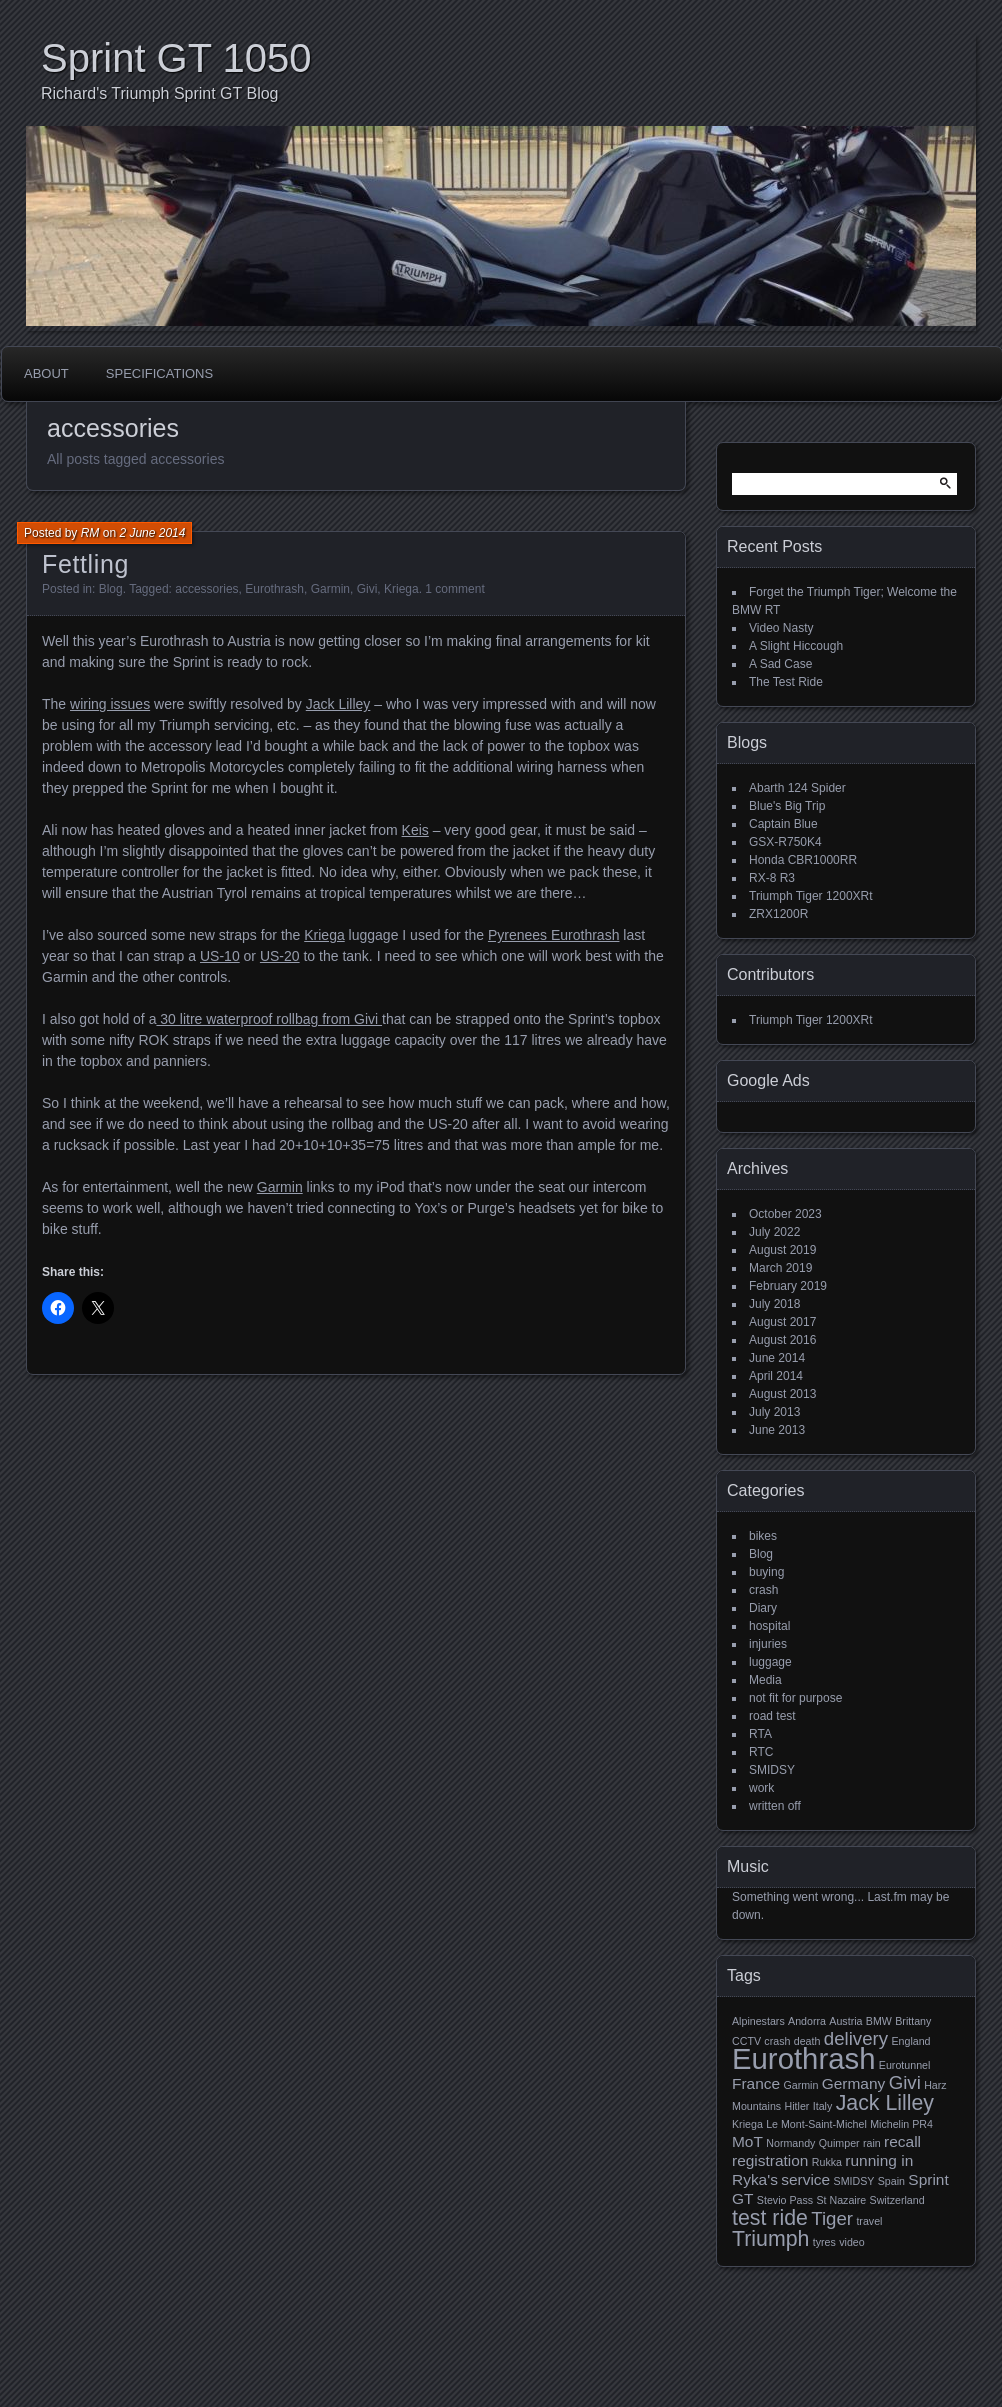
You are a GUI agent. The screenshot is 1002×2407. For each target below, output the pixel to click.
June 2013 (777, 1430)
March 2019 (780, 1268)
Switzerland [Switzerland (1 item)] (897, 2200)
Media (765, 1680)
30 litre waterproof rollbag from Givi (269, 1019)
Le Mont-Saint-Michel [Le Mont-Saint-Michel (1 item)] (816, 2124)
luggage (770, 1662)
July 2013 (774, 1412)
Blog (111, 589)
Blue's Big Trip (787, 806)
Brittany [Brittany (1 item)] (913, 2021)
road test (772, 1716)
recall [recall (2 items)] (902, 2141)
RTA (760, 1734)
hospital (769, 1626)
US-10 (220, 956)
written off (775, 1806)
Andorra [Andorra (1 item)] (807, 2021)
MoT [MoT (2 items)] (747, 2141)
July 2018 (774, 1304)
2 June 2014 (152, 533)
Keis (415, 830)
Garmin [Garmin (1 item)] (800, 2085)
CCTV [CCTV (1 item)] (746, 2041)
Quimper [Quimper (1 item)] (839, 2143)
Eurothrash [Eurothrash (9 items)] (803, 2058)
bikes (763, 1536)
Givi (367, 589)
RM (90, 533)
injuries (768, 1644)
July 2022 (774, 1232)
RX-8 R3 (772, 878)
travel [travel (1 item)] (869, 2221)
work (761, 1788)
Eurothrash (274, 589)
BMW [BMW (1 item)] (879, 2021)
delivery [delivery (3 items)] (856, 2038)
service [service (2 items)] (805, 2179)
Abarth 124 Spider (797, 788)
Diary (763, 1608)
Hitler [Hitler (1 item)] (797, 2106)
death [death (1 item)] (807, 2041)
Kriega (401, 589)
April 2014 (776, 1376)
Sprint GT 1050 (176, 58)
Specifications (159, 373)
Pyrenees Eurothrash (554, 935)
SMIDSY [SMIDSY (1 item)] (854, 2181)
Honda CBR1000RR (803, 860)
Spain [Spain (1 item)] (891, 2181)
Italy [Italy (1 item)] (823, 2106)
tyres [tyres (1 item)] (824, 2242)
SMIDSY (772, 1770)
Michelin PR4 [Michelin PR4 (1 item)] (901, 2124)
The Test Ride (786, 682)
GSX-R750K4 (785, 842)
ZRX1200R (778, 914)
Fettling (85, 564)
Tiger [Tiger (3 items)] (832, 2218)
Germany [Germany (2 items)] (854, 2083)
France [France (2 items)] (756, 2083)
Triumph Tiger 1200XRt (811, 896)
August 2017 (782, 1322)
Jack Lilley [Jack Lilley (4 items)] (885, 2103)
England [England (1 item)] (910, 2041)
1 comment (454, 589)
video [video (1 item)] (851, 2242)
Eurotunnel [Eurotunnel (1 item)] (905, 2065)
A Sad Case (780, 664)
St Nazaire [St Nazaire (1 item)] (841, 2200)
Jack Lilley (338, 704)
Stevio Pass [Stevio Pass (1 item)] (785, 2200)
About (46, 373)
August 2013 (782, 1394)
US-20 (280, 956)
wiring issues (110, 704)
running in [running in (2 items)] (879, 2160)
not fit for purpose (795, 1698)
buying (766, 1572)
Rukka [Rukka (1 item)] (827, 2162)
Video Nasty (781, 628)
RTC (761, 1752)
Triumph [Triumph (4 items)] (770, 2239)
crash (763, 1590)
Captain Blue (783, 824)
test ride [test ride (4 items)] (770, 2218)
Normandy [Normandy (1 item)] (790, 2143)
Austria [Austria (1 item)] (845, 2021)
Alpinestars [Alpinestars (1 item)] (758, 2021)
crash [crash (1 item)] (777, 2041)
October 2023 (785, 1214)
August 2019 (782, 1250)
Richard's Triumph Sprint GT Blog (160, 93)
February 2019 (788, 1286)
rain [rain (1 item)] (872, 2143)
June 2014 (777, 1358)
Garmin (330, 589)
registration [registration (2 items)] (770, 2160)
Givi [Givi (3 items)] (905, 2082)
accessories (206, 589)
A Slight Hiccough (796, 646)
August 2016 (782, 1340)
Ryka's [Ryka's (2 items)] (755, 2179)
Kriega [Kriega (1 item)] (747, 2124)
